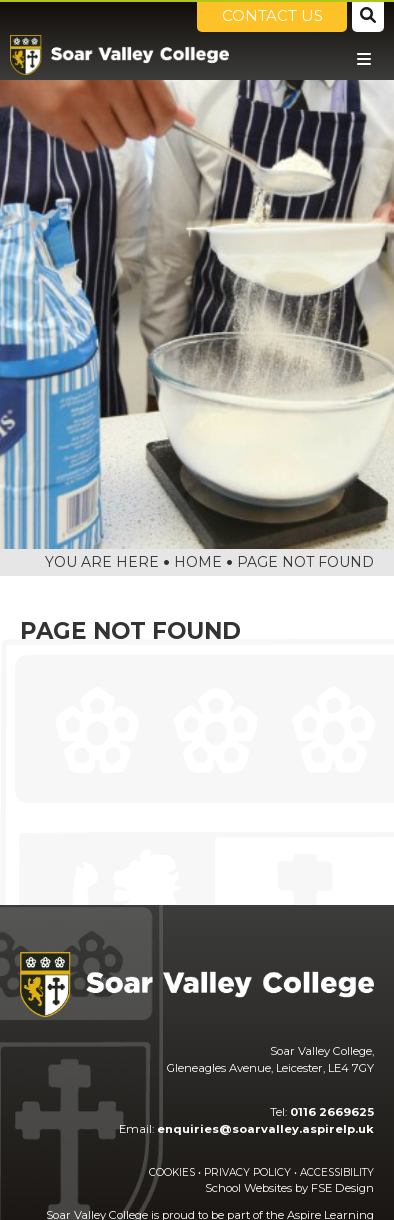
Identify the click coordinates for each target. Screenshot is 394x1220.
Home (198, 562)
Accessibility (337, 1172)
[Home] (119, 55)
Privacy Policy (247, 1172)
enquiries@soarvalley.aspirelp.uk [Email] (265, 1129)
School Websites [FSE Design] (248, 1188)
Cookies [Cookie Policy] (172, 1172)
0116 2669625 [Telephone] (332, 1112)
